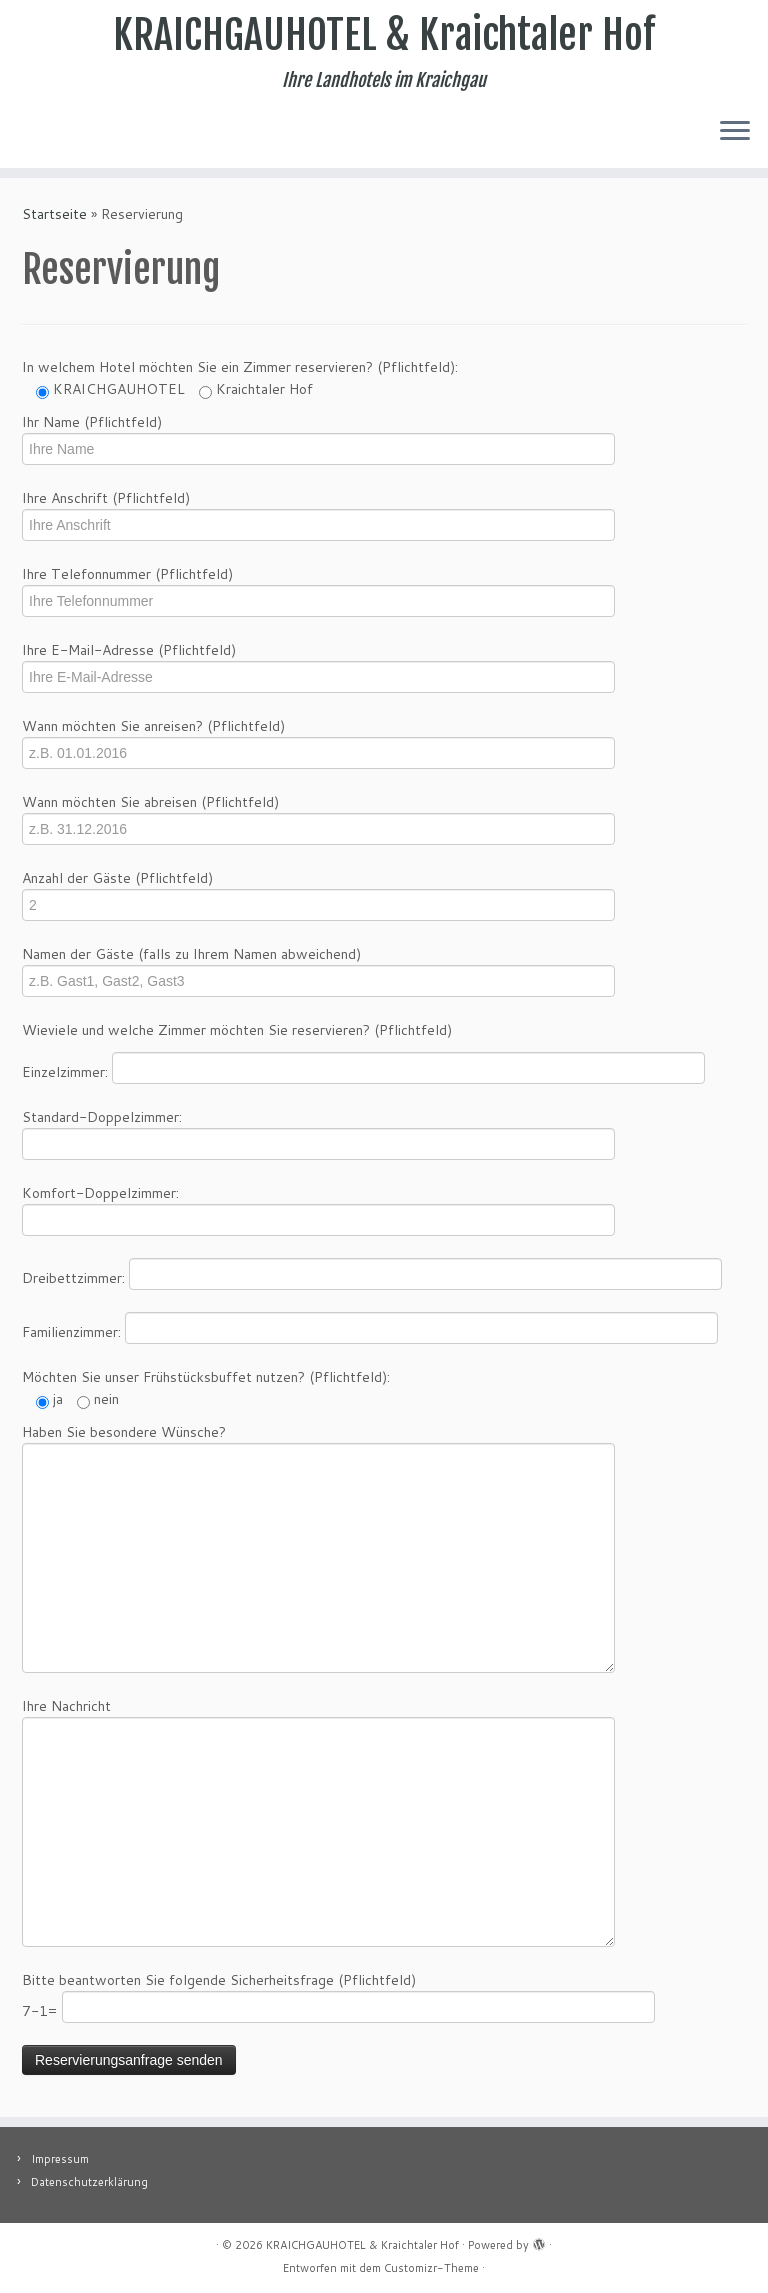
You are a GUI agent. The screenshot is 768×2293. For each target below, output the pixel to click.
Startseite (54, 214)
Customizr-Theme (431, 2268)
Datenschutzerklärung (89, 2182)
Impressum (60, 2159)
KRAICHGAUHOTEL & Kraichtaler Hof (384, 35)
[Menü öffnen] (735, 132)
